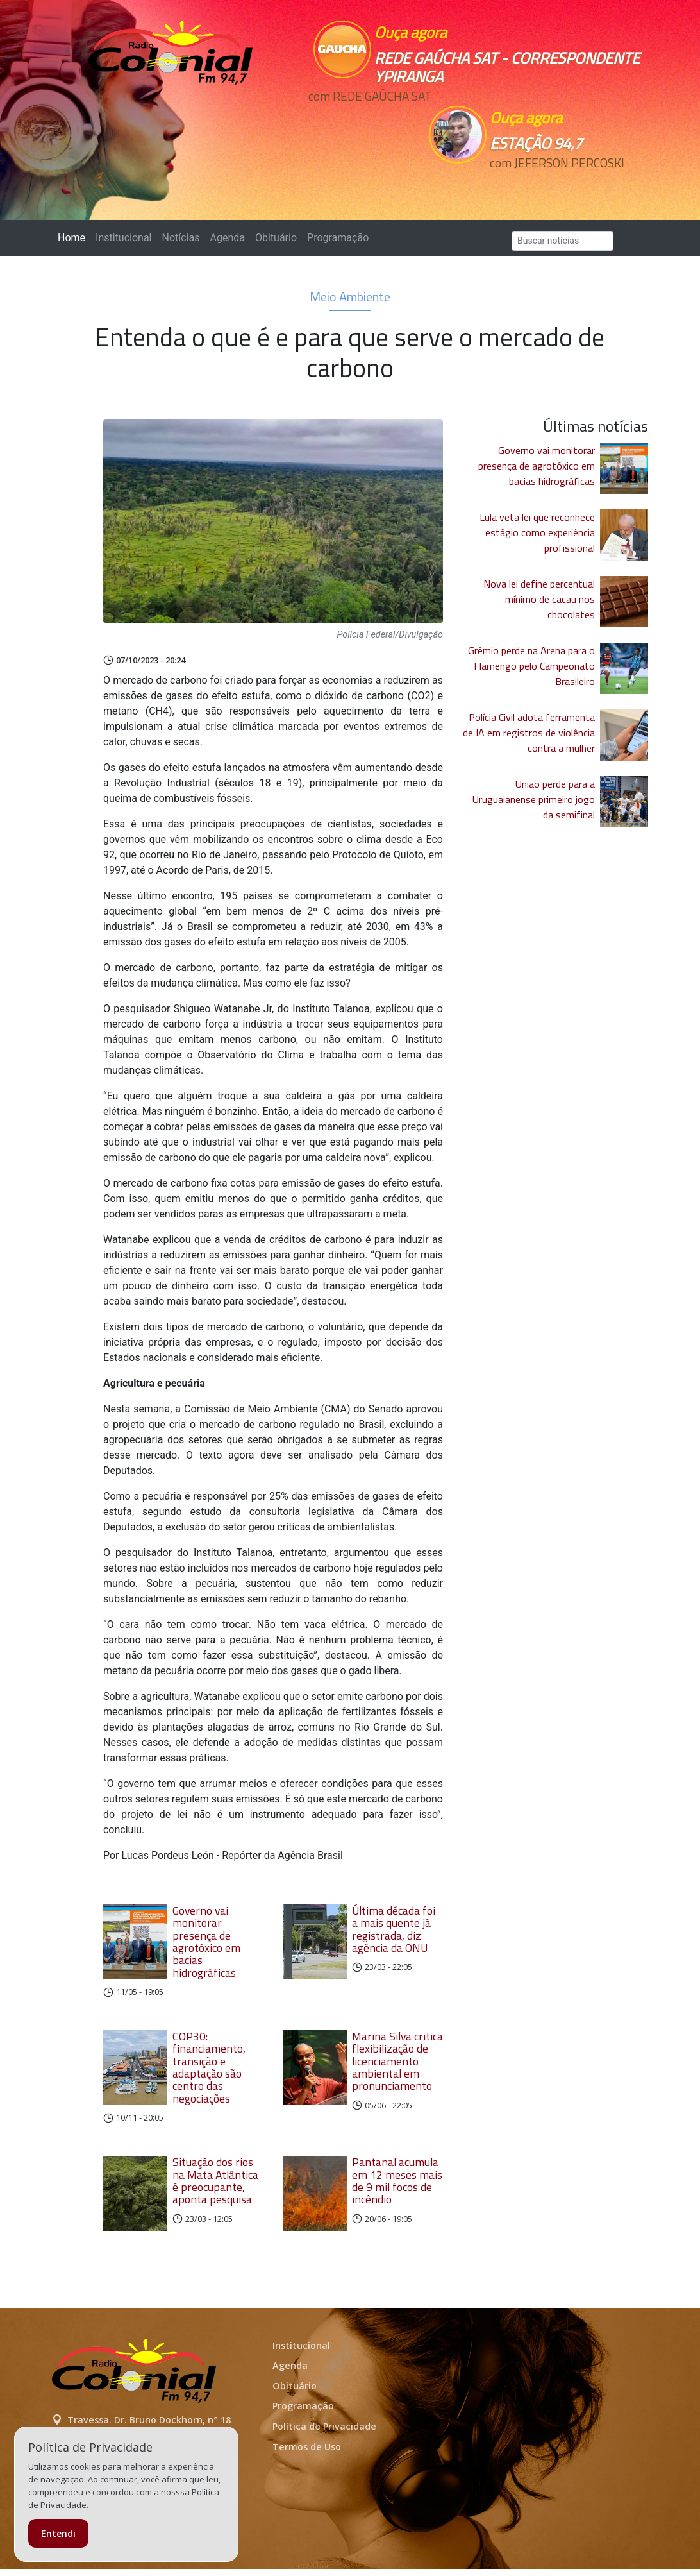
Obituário (276, 238)
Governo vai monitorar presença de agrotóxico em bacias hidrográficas (206, 1941)
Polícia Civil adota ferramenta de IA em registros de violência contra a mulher (529, 732)
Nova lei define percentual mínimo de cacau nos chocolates (539, 599)
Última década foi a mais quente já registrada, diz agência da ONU (393, 1929)
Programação (338, 238)
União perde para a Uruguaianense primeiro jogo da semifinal (533, 799)
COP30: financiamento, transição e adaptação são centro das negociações (209, 2067)
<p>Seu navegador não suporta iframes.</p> (366, 119)
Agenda (227, 238)
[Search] (562, 241)
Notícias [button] (181, 238)
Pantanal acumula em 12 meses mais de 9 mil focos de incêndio (397, 2180)
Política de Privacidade (324, 2433)
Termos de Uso (306, 2453)
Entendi (58, 2533)
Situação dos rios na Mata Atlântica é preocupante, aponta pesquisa (215, 2180)
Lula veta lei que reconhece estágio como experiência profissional (537, 532)
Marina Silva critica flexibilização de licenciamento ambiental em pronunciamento (397, 2061)
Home (74, 237)
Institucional (123, 238)
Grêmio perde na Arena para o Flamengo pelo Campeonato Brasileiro (531, 666)
